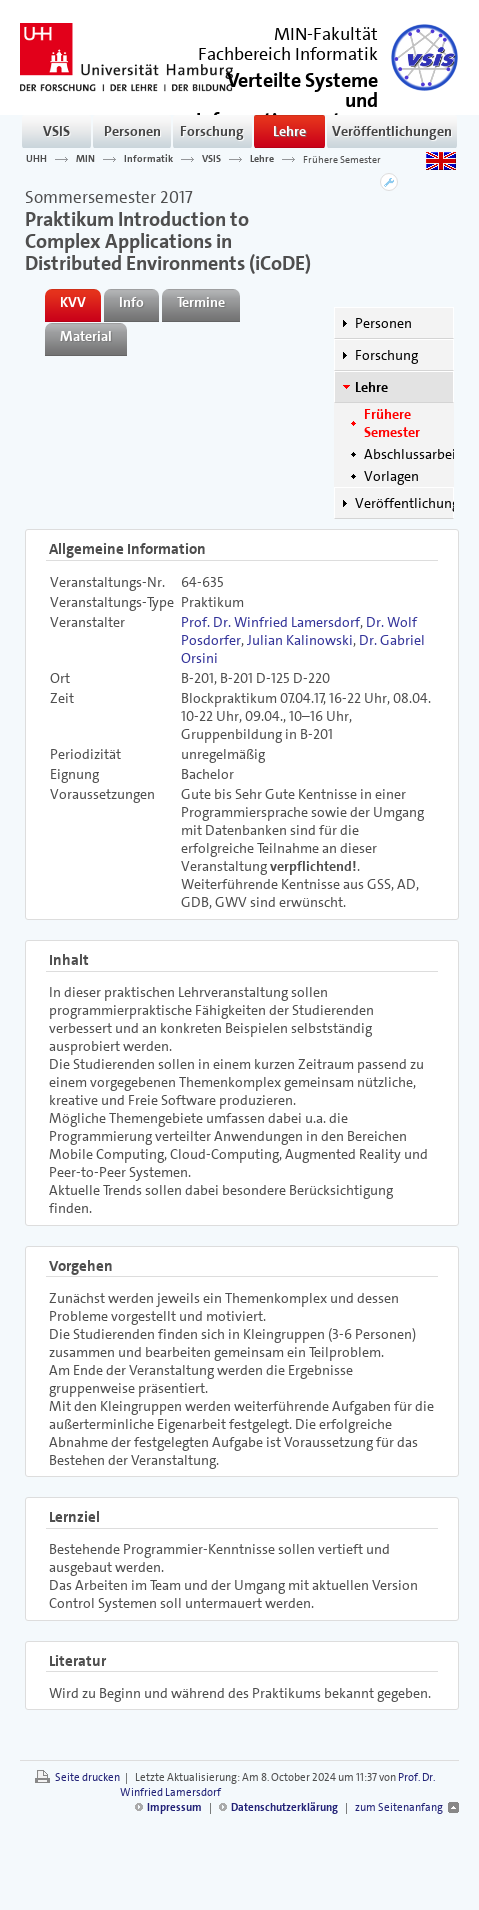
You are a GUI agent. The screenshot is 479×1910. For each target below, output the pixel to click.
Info (131, 302)
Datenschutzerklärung (284, 1807)
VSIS (56, 131)
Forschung (212, 131)
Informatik (148, 159)
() (287, 108)
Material (86, 336)
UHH (36, 159)
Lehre (289, 131)
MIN (85, 159)
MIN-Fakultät (326, 34)
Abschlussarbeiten (420, 454)
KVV (73, 302)
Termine (201, 302)
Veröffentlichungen (392, 131)
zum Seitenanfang (399, 1807)
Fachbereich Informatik (288, 54)
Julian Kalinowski (300, 640)
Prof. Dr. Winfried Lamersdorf (270, 622)
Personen (132, 131)
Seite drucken (87, 1777)
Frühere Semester (342, 159)
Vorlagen (391, 476)
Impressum (174, 1807)
